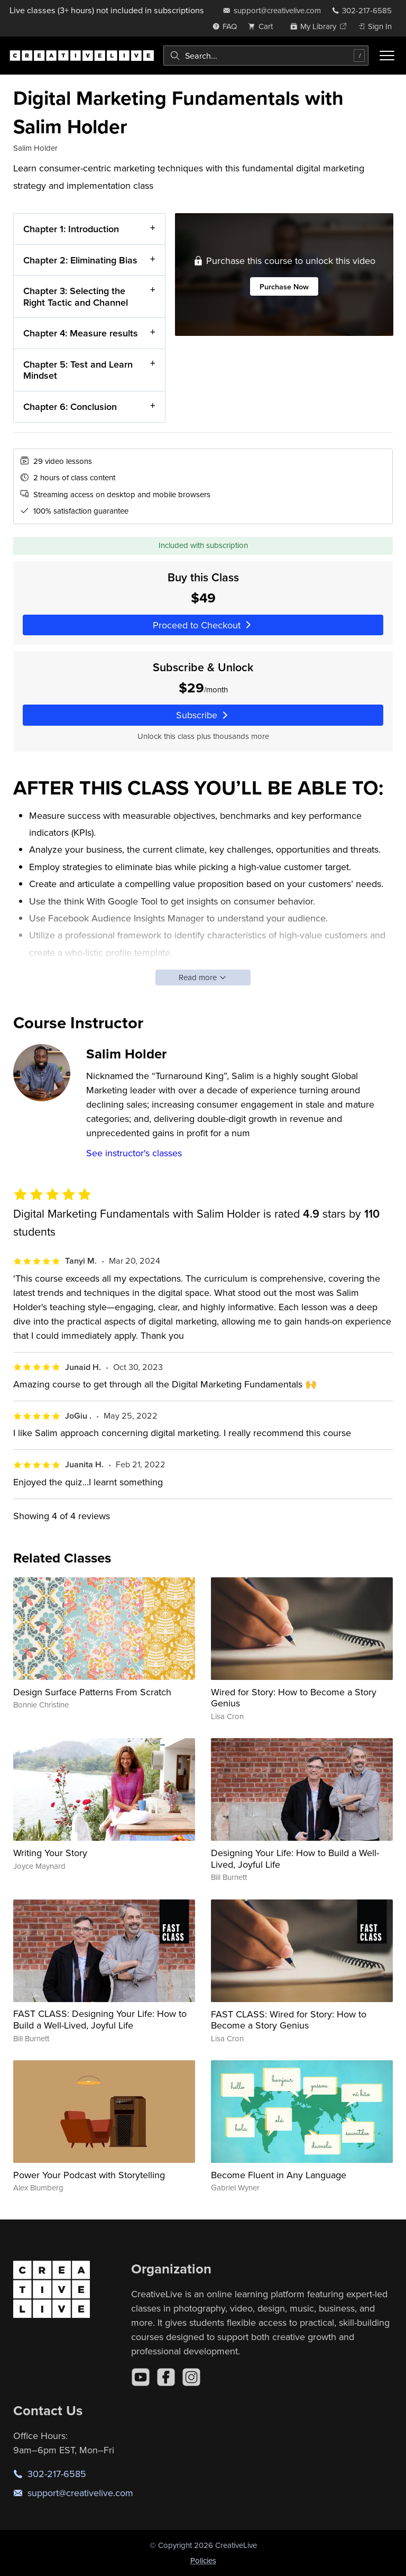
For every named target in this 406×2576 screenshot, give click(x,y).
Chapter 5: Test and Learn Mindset (78, 370)
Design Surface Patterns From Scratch (92, 1691)
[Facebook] (166, 2377)
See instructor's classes (134, 1152)
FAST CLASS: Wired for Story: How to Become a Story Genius (288, 2019)
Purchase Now (283, 286)
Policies (203, 2560)
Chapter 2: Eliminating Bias (80, 260)
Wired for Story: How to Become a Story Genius (293, 1697)
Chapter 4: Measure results (80, 333)
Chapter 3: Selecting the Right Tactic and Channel (75, 296)
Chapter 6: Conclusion (70, 406)
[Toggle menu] (386, 55)
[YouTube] (140, 2377)
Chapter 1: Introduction (71, 228)
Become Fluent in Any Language (278, 2174)
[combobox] (266, 55)
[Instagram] (191, 2377)
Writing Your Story (50, 1852)
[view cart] (263, 26)
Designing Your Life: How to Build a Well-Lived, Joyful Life (295, 1858)
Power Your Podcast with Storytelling (89, 2174)
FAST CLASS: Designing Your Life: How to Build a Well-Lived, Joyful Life (100, 2019)
